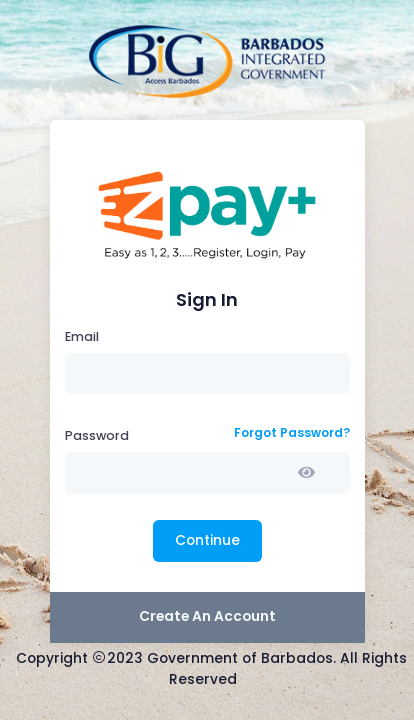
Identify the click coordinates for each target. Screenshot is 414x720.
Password (97, 435)
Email (82, 336)
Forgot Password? (292, 432)
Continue (207, 540)
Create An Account (207, 616)
